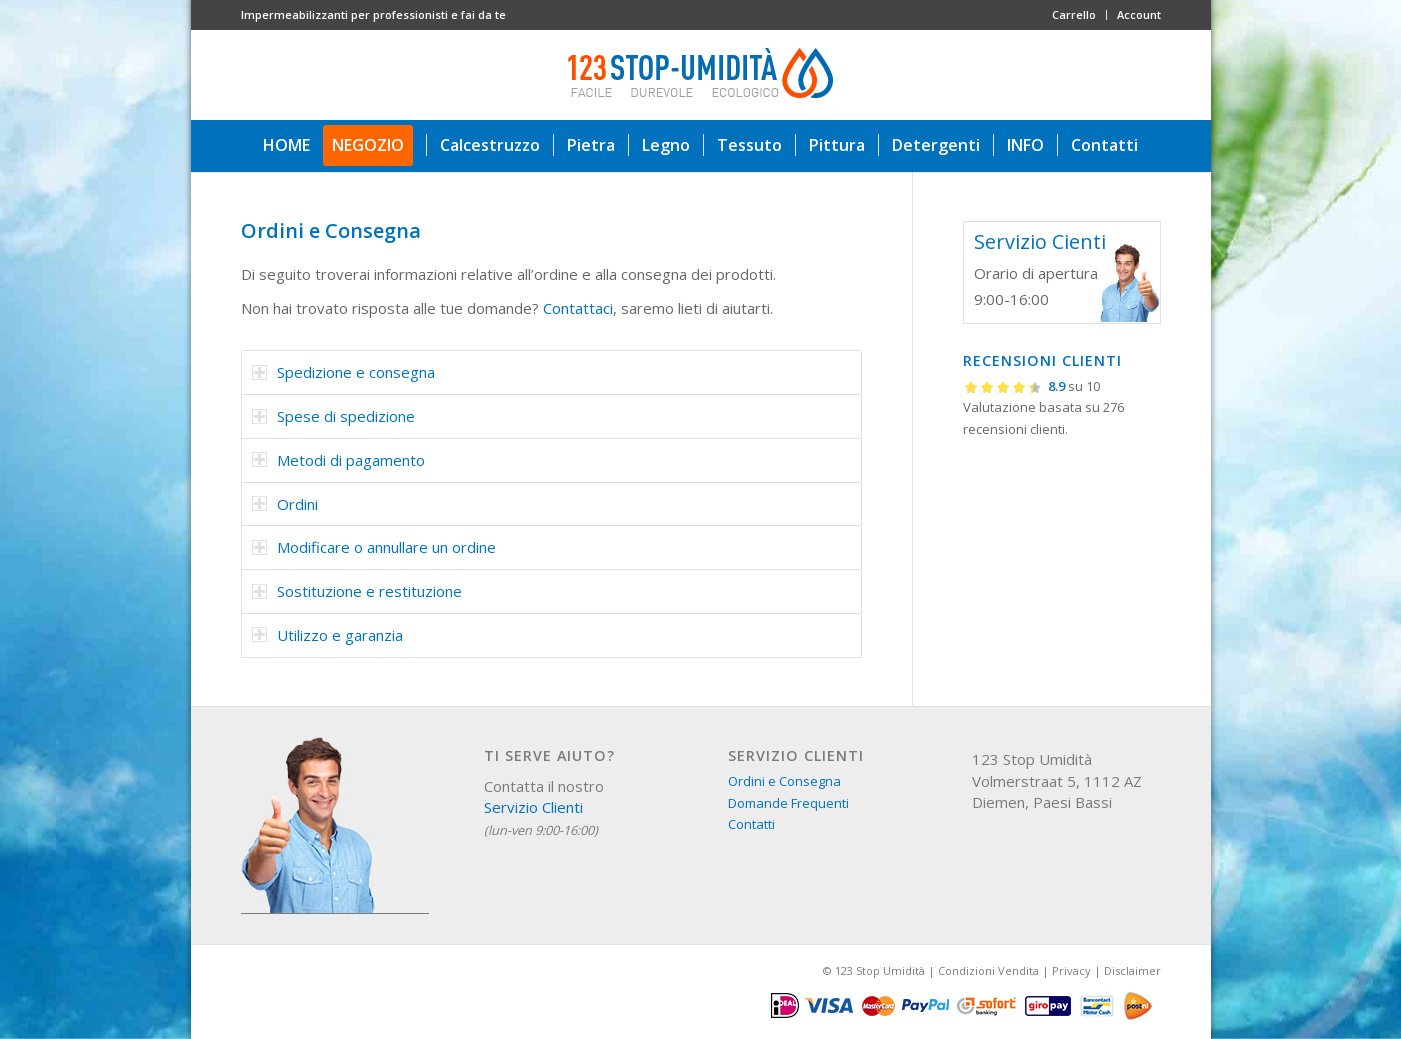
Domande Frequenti (788, 803)
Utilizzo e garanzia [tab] (327, 635)
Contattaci (578, 308)
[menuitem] (1074, 15)
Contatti (751, 824)
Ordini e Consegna (784, 781)
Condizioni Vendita (988, 970)
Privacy (1071, 970)
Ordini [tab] (285, 504)
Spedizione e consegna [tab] (343, 372)
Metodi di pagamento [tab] (338, 460)
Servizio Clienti (533, 807)
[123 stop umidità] (701, 75)
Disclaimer (1132, 970)
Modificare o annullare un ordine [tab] (374, 547)
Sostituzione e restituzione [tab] (357, 591)
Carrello (1074, 14)
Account (1139, 14)
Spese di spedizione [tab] (333, 416)
